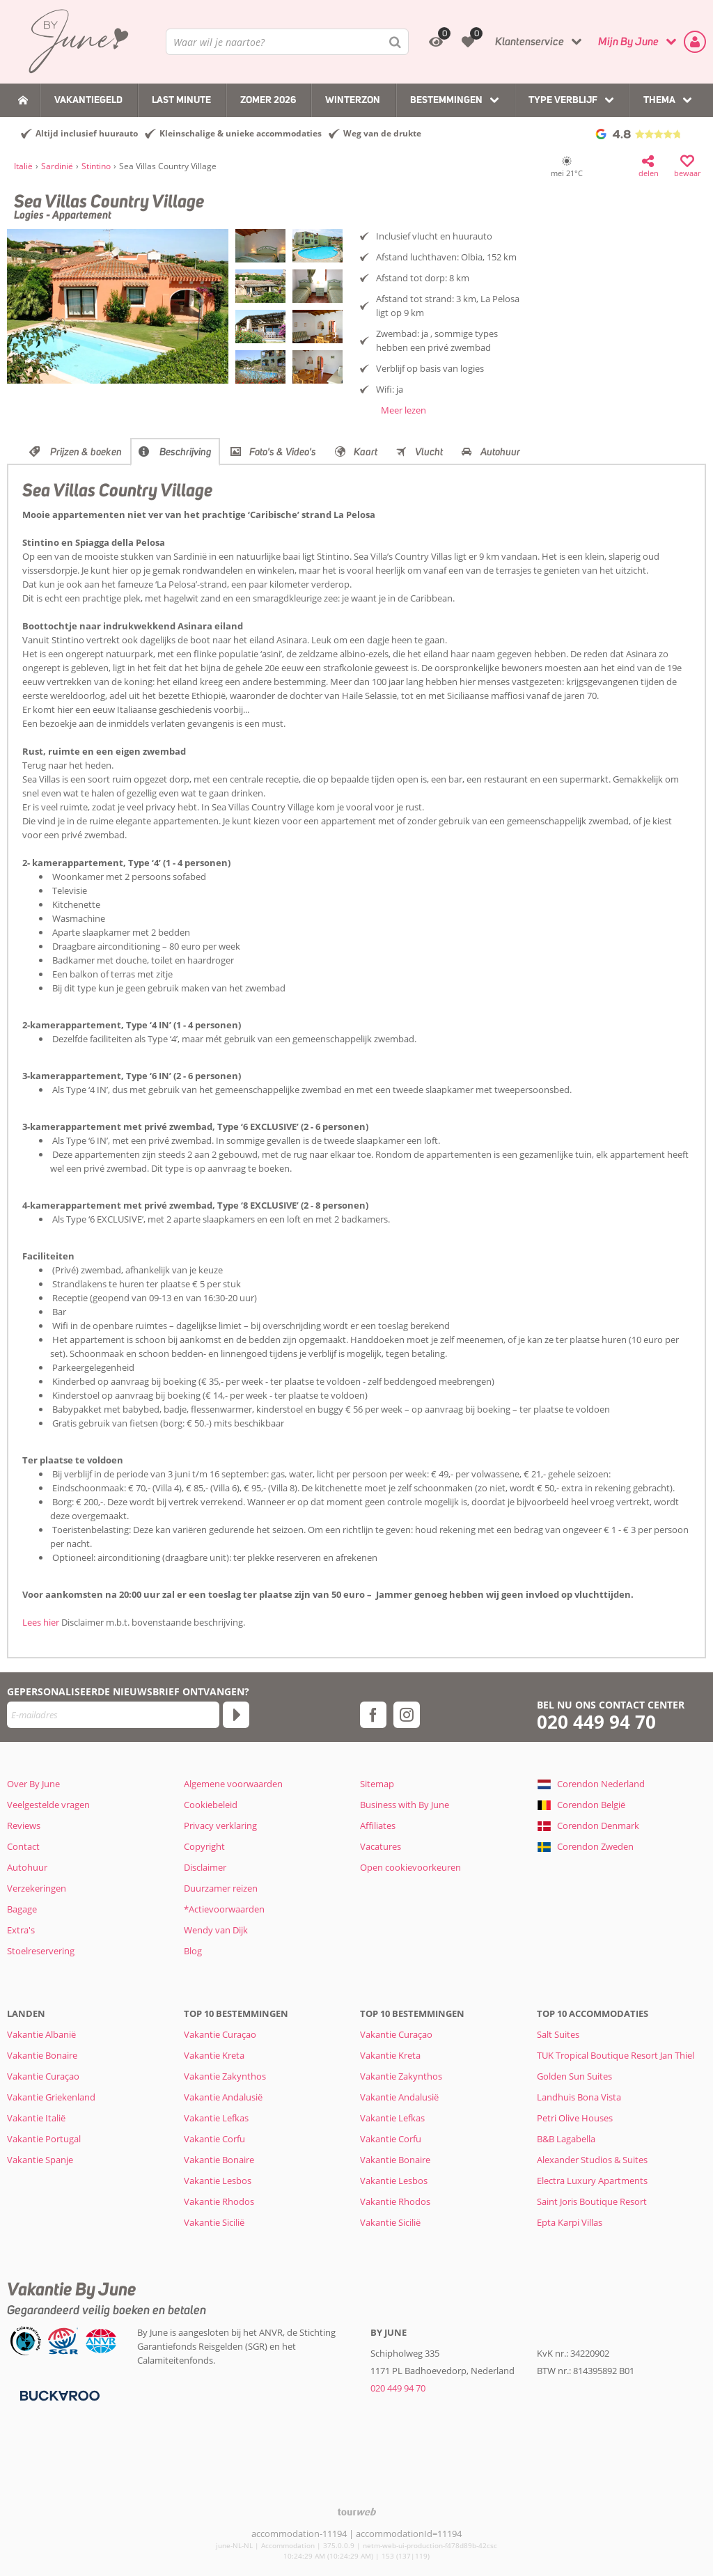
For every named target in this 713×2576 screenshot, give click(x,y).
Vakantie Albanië (41, 2034)
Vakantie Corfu (214, 2139)
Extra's (21, 1930)
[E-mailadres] (113, 1715)
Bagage (22, 1909)
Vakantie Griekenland (51, 2097)
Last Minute (181, 99)
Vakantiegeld (88, 99)
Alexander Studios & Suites (592, 2159)
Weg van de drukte (382, 133)
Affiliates (377, 1825)
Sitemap (377, 1783)
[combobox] (287, 42)
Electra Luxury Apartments (592, 2180)
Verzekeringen (36, 1888)
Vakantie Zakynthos (225, 2076)
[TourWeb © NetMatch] (357, 2511)
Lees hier (40, 1622)
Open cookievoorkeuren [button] (410, 1867)
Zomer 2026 (268, 99)
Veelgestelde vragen (48, 1804)
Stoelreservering (41, 1951)
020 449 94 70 (596, 1722)
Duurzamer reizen (221, 1888)
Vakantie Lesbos (217, 2180)
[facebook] (373, 1715)
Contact (23, 1846)
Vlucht (429, 452)
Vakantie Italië (36, 2118)
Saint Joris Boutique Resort (592, 2201)
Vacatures (380, 1846)
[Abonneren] (236, 1715)
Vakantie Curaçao (43, 2076)
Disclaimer (205, 1867)
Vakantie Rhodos (219, 2201)
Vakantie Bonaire (42, 2055)
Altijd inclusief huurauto (87, 133)
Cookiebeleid (210, 1804)
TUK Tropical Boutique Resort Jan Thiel (615, 2055)
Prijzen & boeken (86, 452)
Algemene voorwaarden (233, 1783)
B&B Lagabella (566, 2139)
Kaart (365, 452)
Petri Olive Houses (575, 2118)
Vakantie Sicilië (214, 2222)
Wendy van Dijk (216, 1930)
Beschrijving (185, 452)
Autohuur (500, 452)
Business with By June (404, 1804)
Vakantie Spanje (40, 2159)
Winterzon (352, 99)
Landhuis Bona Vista (579, 2097)
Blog (193, 1951)
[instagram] (406, 1715)
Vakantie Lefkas (216, 2118)
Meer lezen (403, 410)
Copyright (204, 1846)
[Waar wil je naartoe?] (287, 42)
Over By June (33, 1783)
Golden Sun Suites (574, 2076)
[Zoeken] (395, 42)
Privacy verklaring (220, 1825)
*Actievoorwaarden (224, 1909)
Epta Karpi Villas (569, 2222)
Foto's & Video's (282, 452)
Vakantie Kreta (214, 2055)
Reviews (23, 1825)
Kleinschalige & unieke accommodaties (240, 133)
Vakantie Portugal (44, 2139)
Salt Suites (558, 2034)
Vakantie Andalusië (223, 2097)
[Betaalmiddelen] (58, 2395)
